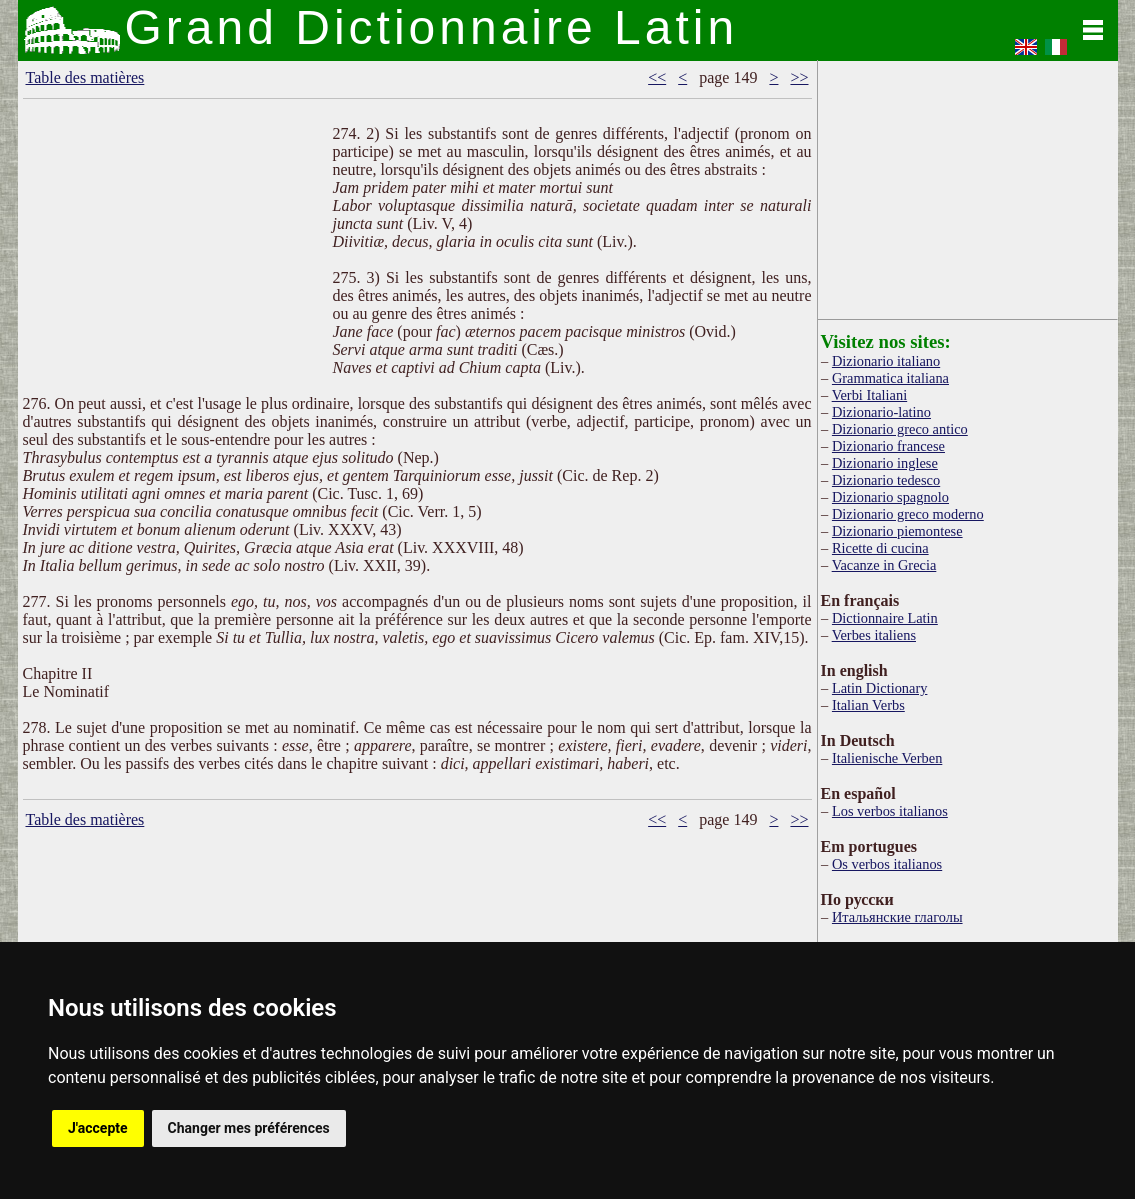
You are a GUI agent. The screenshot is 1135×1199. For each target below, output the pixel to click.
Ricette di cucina (880, 548)
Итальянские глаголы (897, 917)
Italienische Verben (887, 758)
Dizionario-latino (881, 412)
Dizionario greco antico (900, 429)
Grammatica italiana (890, 378)
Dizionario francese (888, 446)
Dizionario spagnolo (890, 497)
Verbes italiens (874, 635)
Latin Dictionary (880, 688)
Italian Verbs (868, 705)
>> (799, 77)
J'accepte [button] (98, 1128)
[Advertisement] (173, 260)
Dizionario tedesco (886, 480)
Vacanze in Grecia (884, 565)
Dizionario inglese (885, 463)
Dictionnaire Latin (885, 618)
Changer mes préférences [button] (249, 1128)
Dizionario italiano (886, 361)
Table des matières (85, 77)
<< (657, 77)
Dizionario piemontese (897, 531)
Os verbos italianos (887, 864)
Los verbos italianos (890, 811)
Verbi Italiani (870, 395)
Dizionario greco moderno (908, 514)
